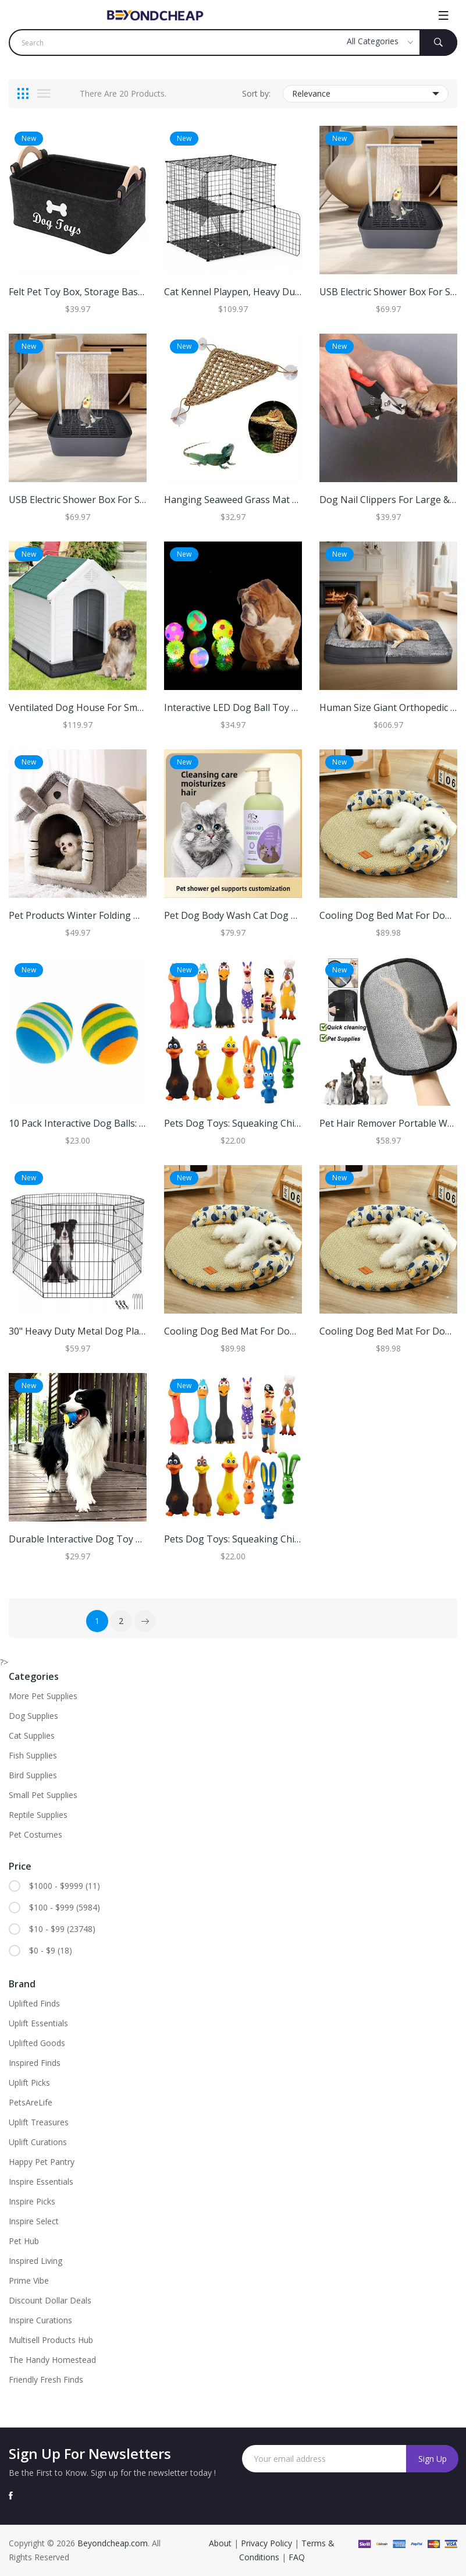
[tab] (23, 93)
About (221, 2543)
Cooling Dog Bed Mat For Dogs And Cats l (256, 1330)
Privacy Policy (266, 2543)
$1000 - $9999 (64, 1886)
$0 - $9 (50, 1950)
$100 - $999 (64, 1907)
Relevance (366, 94)
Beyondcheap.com (112, 2543)
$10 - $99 (62, 1929)
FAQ (297, 2557)
